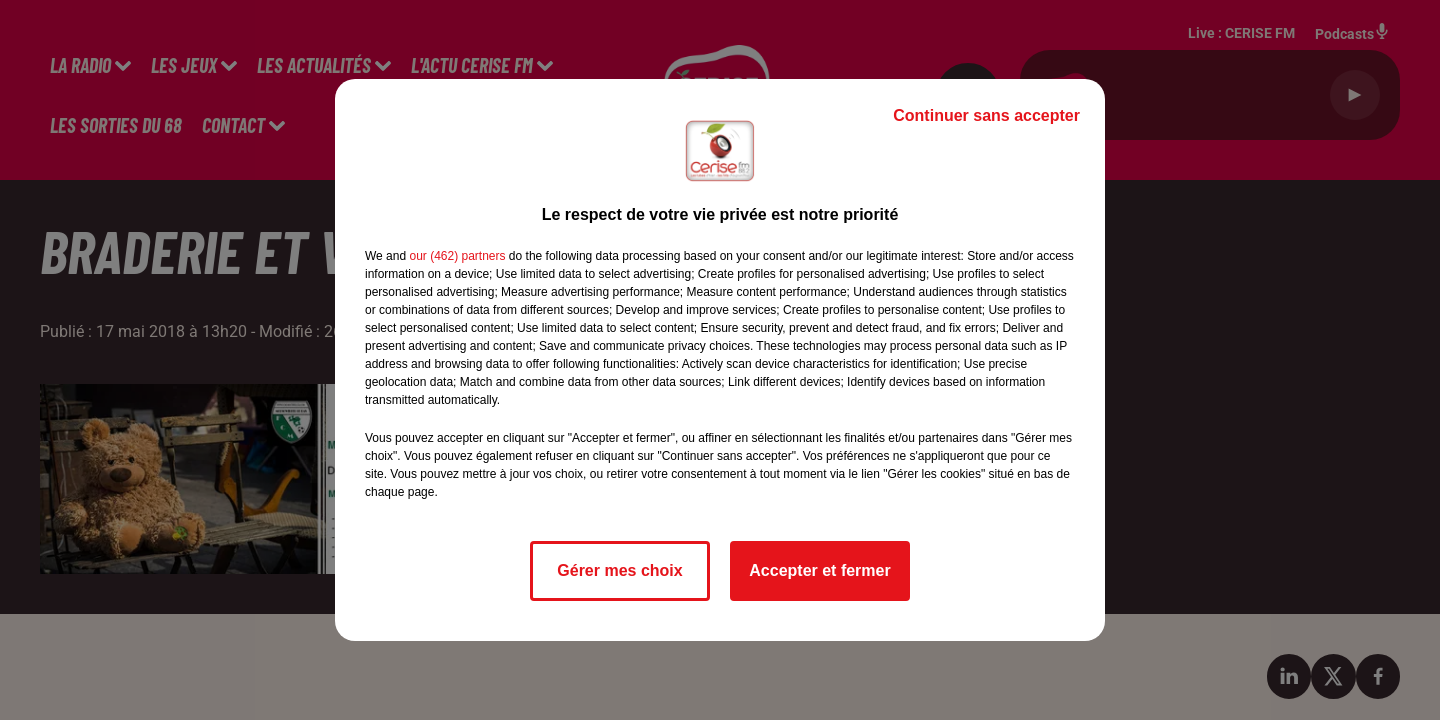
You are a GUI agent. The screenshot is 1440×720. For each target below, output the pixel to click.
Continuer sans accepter (986, 115)
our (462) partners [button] (457, 256)
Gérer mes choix (619, 570)
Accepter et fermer (819, 570)
